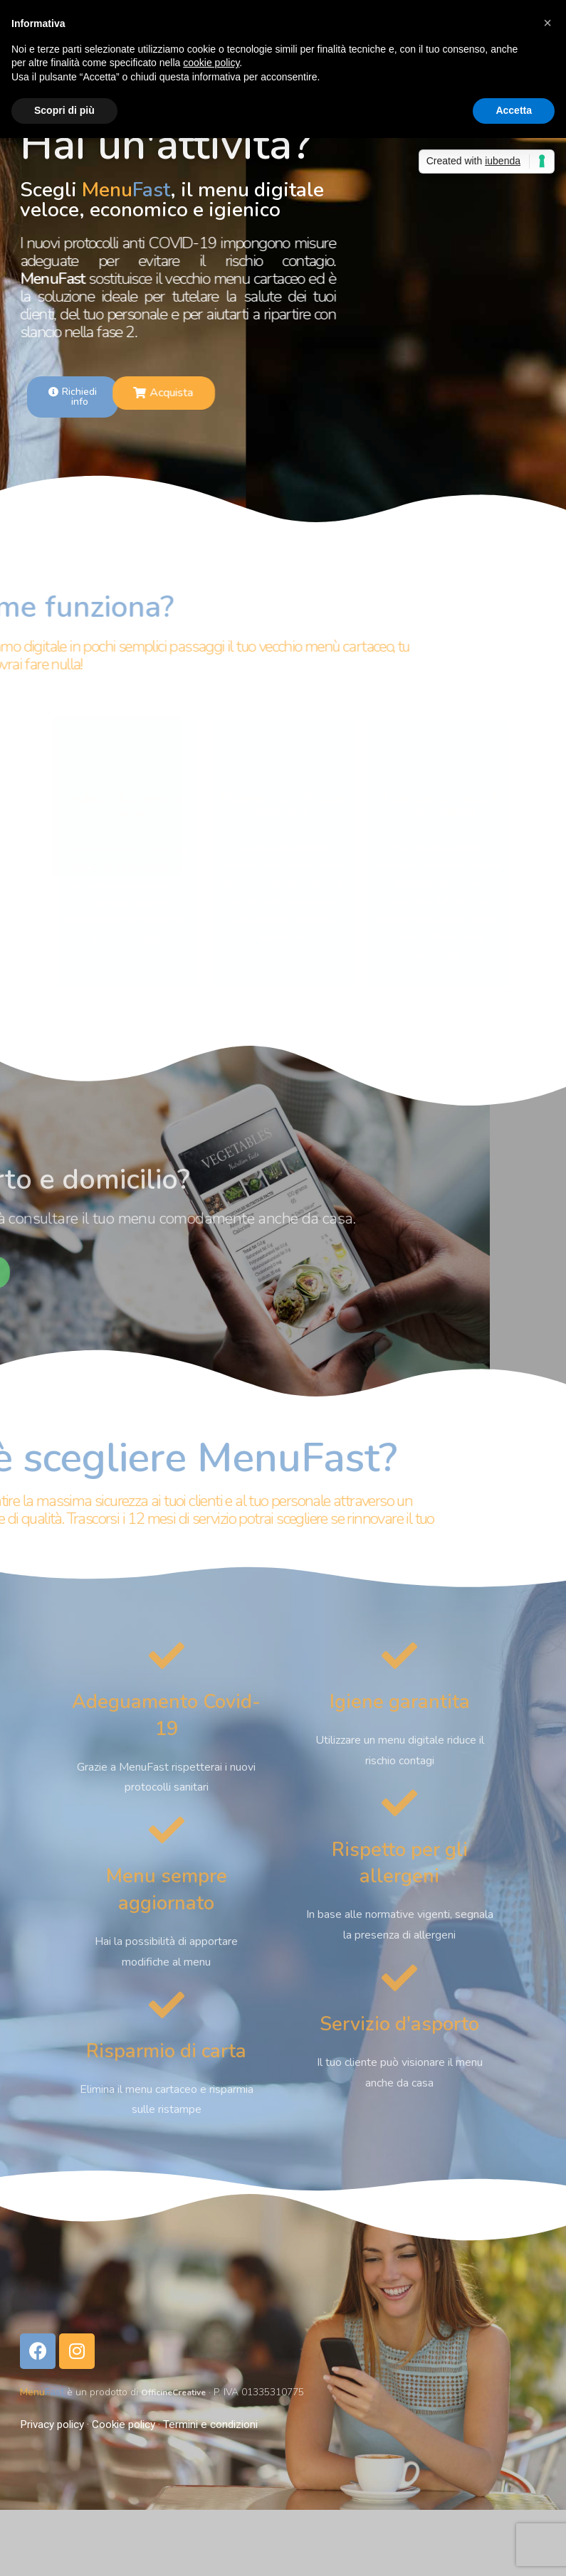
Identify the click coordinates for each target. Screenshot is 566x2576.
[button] (547, 22)
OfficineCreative (180, 2392)
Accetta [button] (514, 110)
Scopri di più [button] (64, 110)
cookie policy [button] (211, 62)
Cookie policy (123, 2424)
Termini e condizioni (210, 2424)
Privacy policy (52, 2424)
